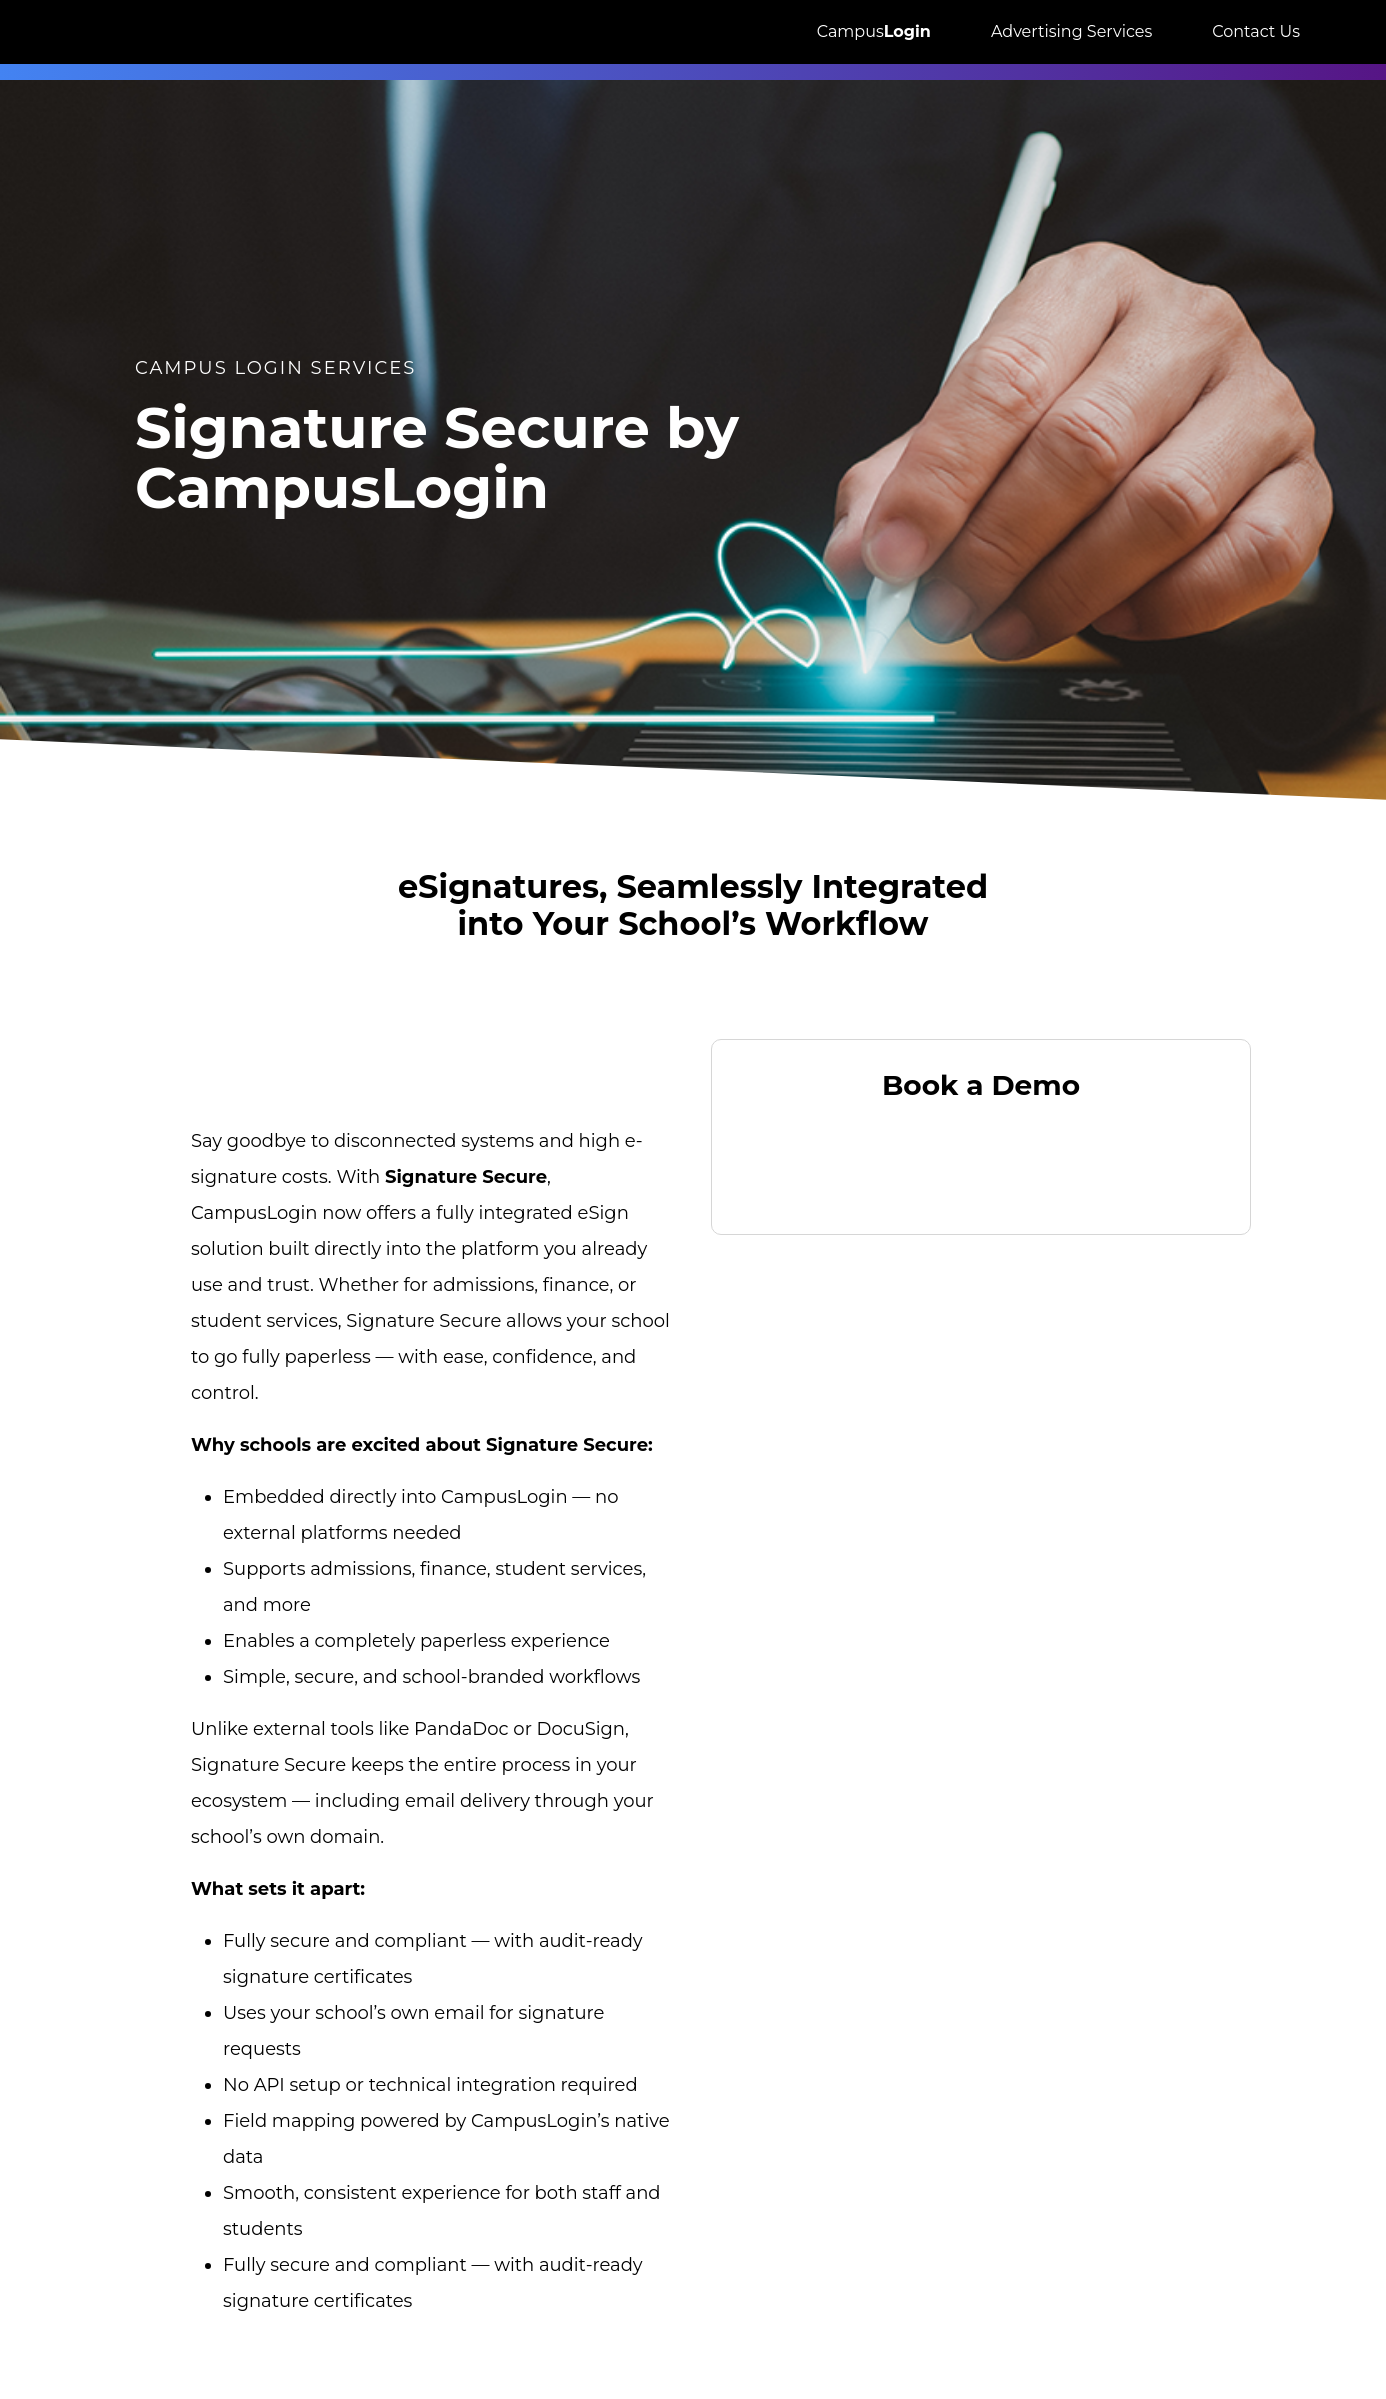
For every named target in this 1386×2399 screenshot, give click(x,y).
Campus (874, 31)
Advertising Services (1071, 31)
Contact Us (1256, 31)
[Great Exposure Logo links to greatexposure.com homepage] (126, 32)
